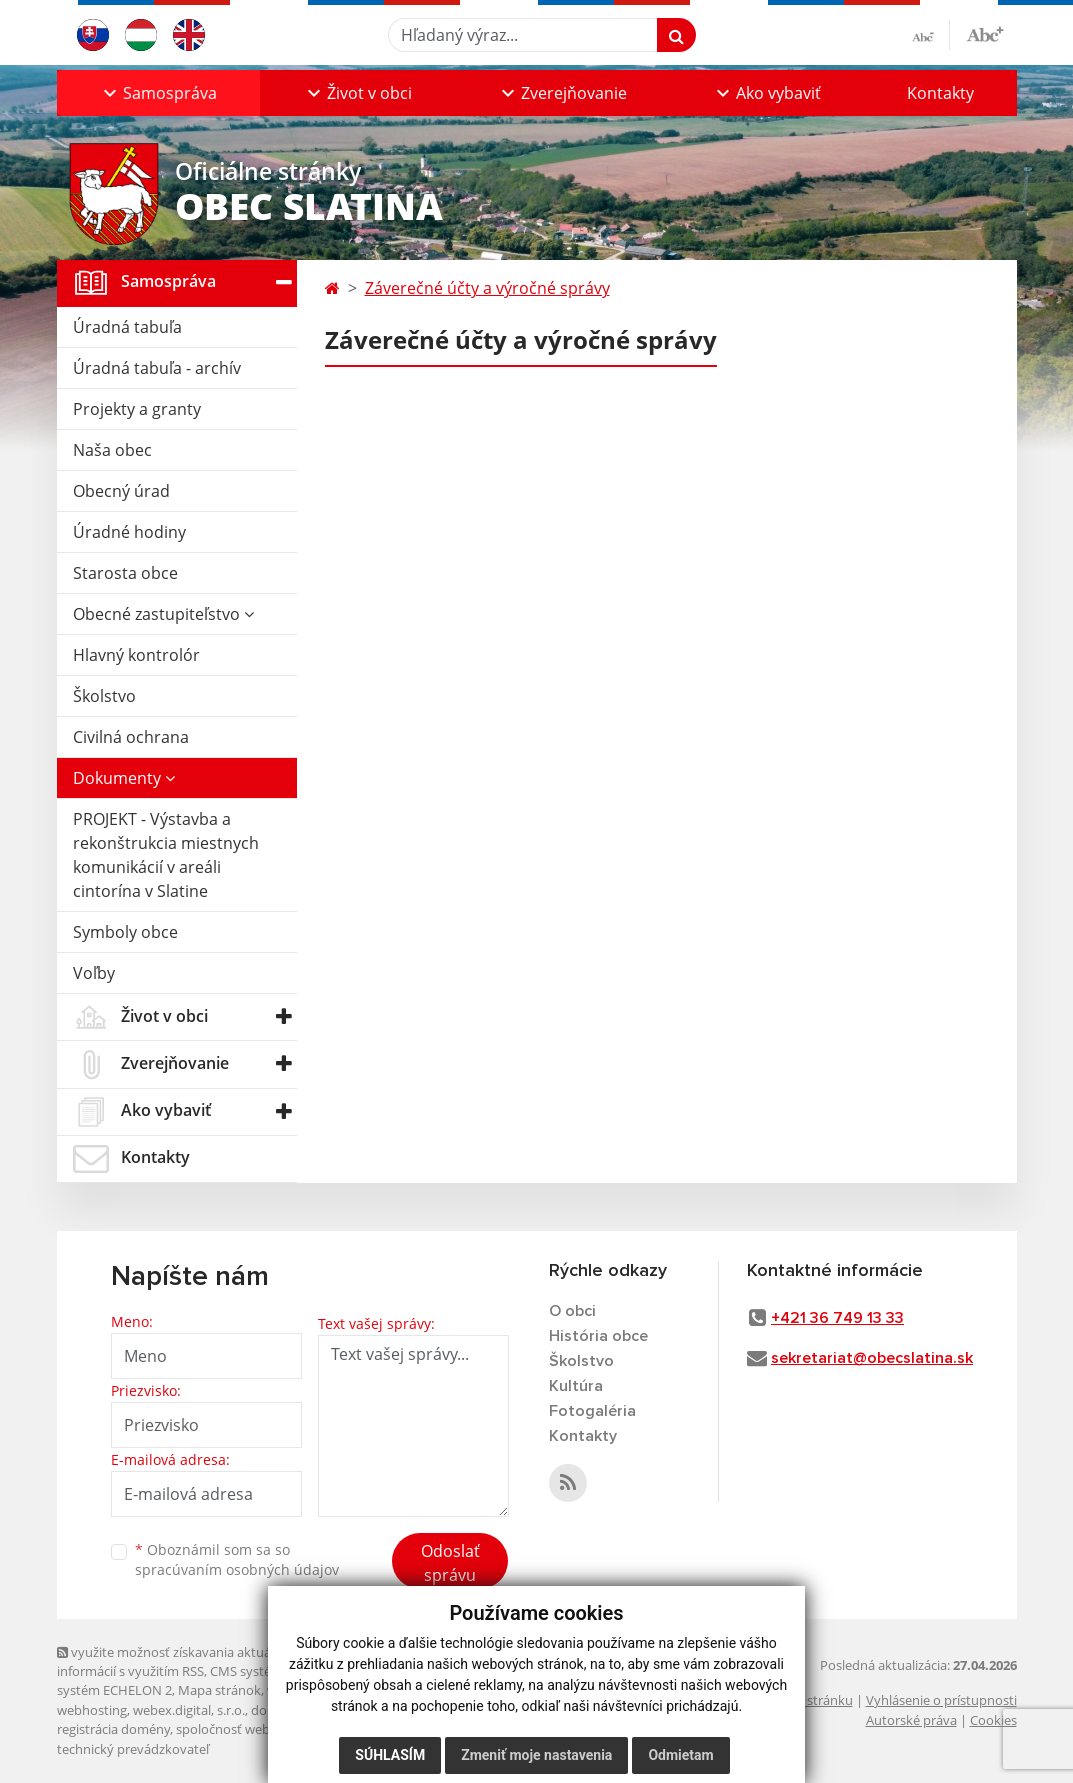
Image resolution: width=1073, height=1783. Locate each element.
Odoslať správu (450, 1563)
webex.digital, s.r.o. (189, 1710)
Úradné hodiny (129, 532)
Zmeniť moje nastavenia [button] (536, 1755)
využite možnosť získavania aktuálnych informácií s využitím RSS (180, 1661)
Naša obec (112, 450)
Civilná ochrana (131, 737)
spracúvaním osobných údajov (237, 1569)
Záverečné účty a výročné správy (487, 288)
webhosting (92, 1710)
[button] (158, 93)
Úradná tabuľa (127, 327)
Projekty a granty (137, 409)
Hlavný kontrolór (136, 655)
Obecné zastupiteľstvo (163, 614)
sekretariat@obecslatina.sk (872, 1358)
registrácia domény (113, 1729)
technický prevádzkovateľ (133, 1749)
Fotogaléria (592, 1411)
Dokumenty (124, 778)
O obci (572, 1311)
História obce (598, 1336)
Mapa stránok (219, 1690)
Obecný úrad (121, 491)
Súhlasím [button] (390, 1755)
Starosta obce (125, 573)
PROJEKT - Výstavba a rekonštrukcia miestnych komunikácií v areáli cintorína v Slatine (166, 855)
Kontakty (940, 93)
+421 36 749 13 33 (837, 1318)
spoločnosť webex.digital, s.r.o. (266, 1729)
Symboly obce (125, 932)
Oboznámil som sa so (237, 1560)
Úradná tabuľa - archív (157, 368)
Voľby (94, 973)
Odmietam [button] (680, 1755)
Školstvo (104, 696)
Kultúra (576, 1386)
